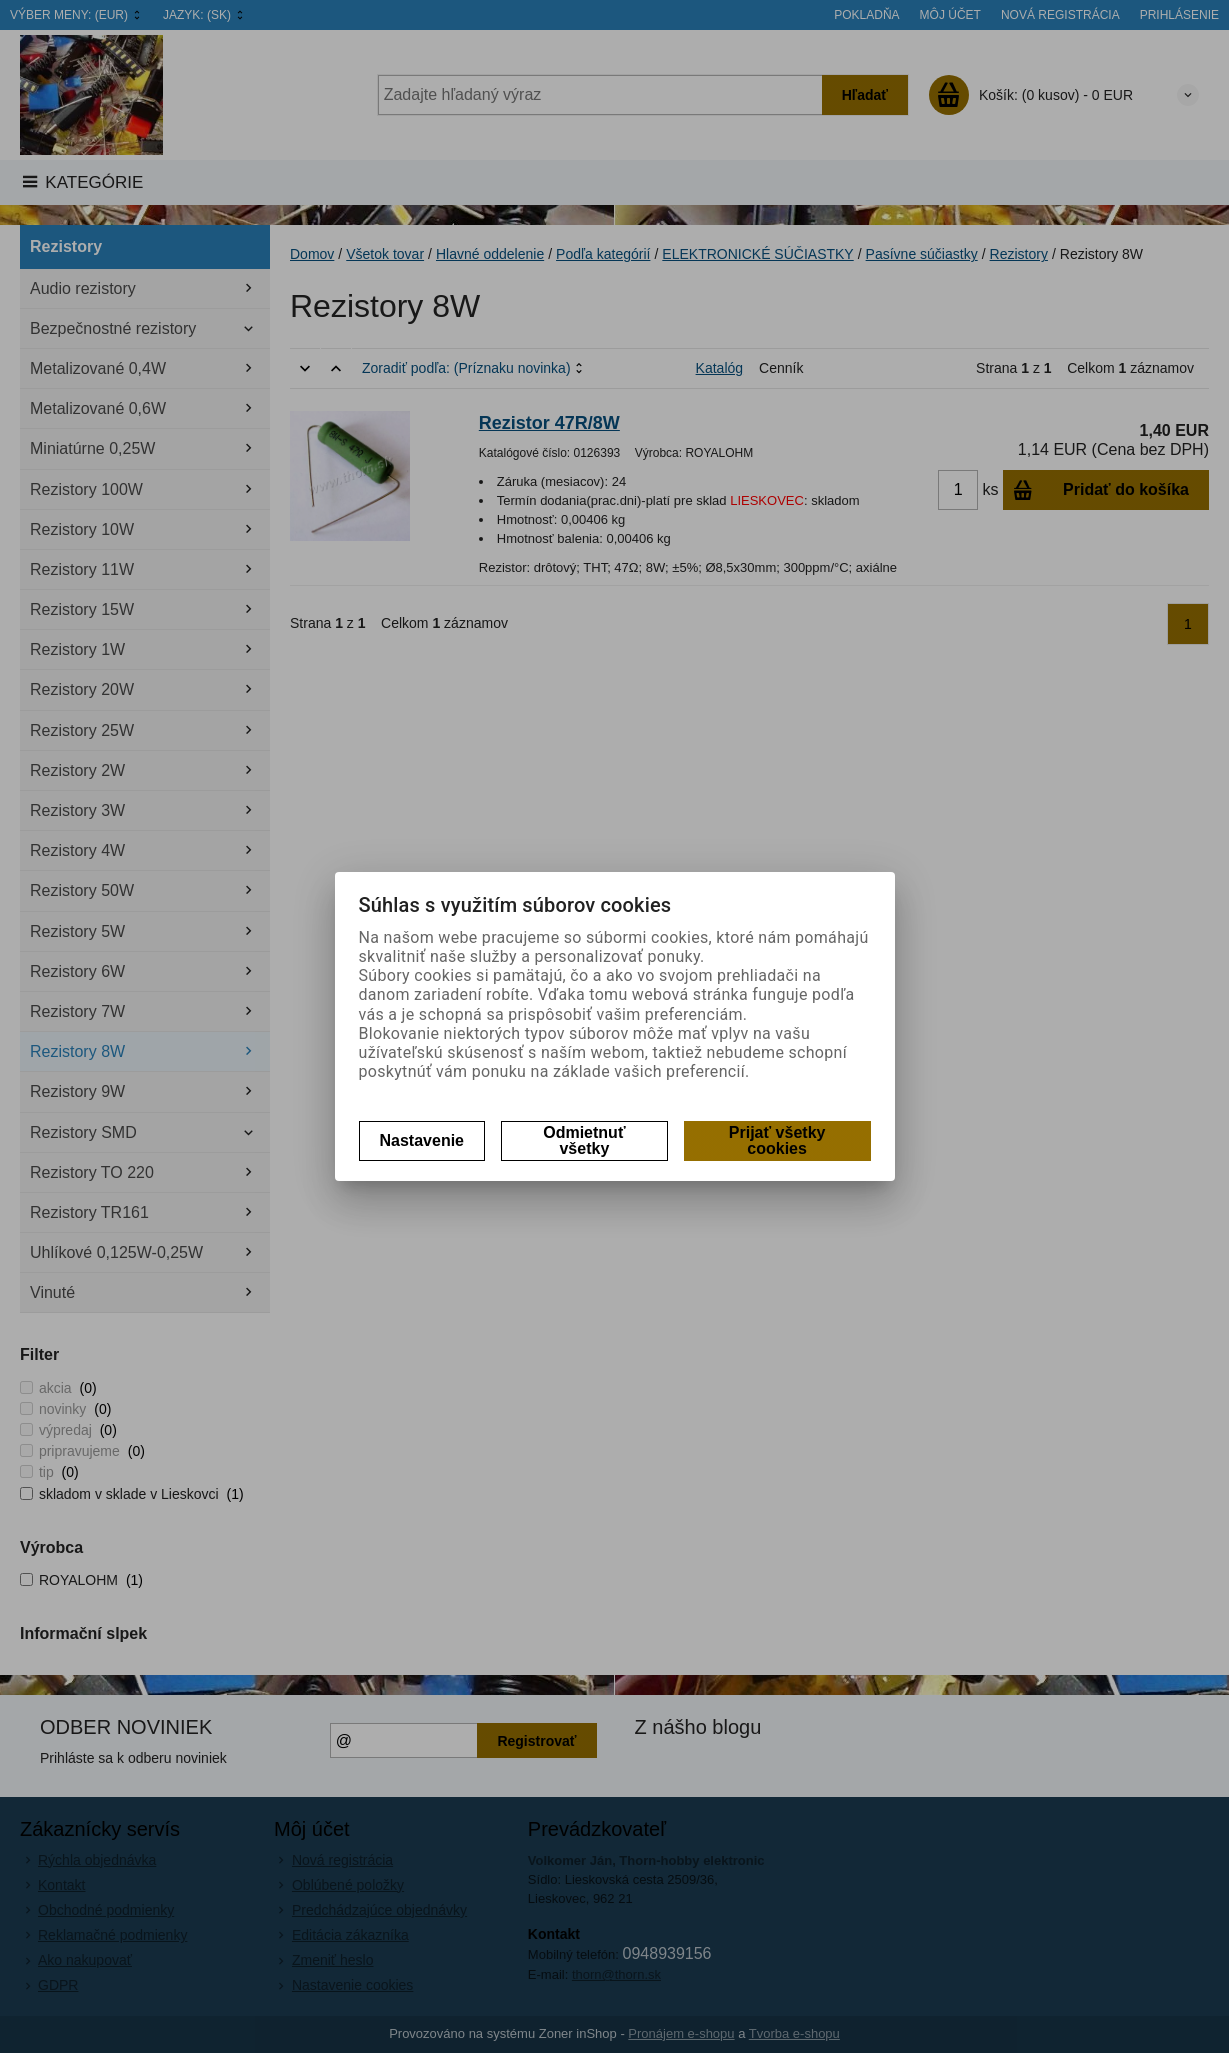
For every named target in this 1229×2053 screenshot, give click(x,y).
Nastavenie (422, 1140)
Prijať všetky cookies (777, 1140)
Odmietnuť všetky (584, 1140)
